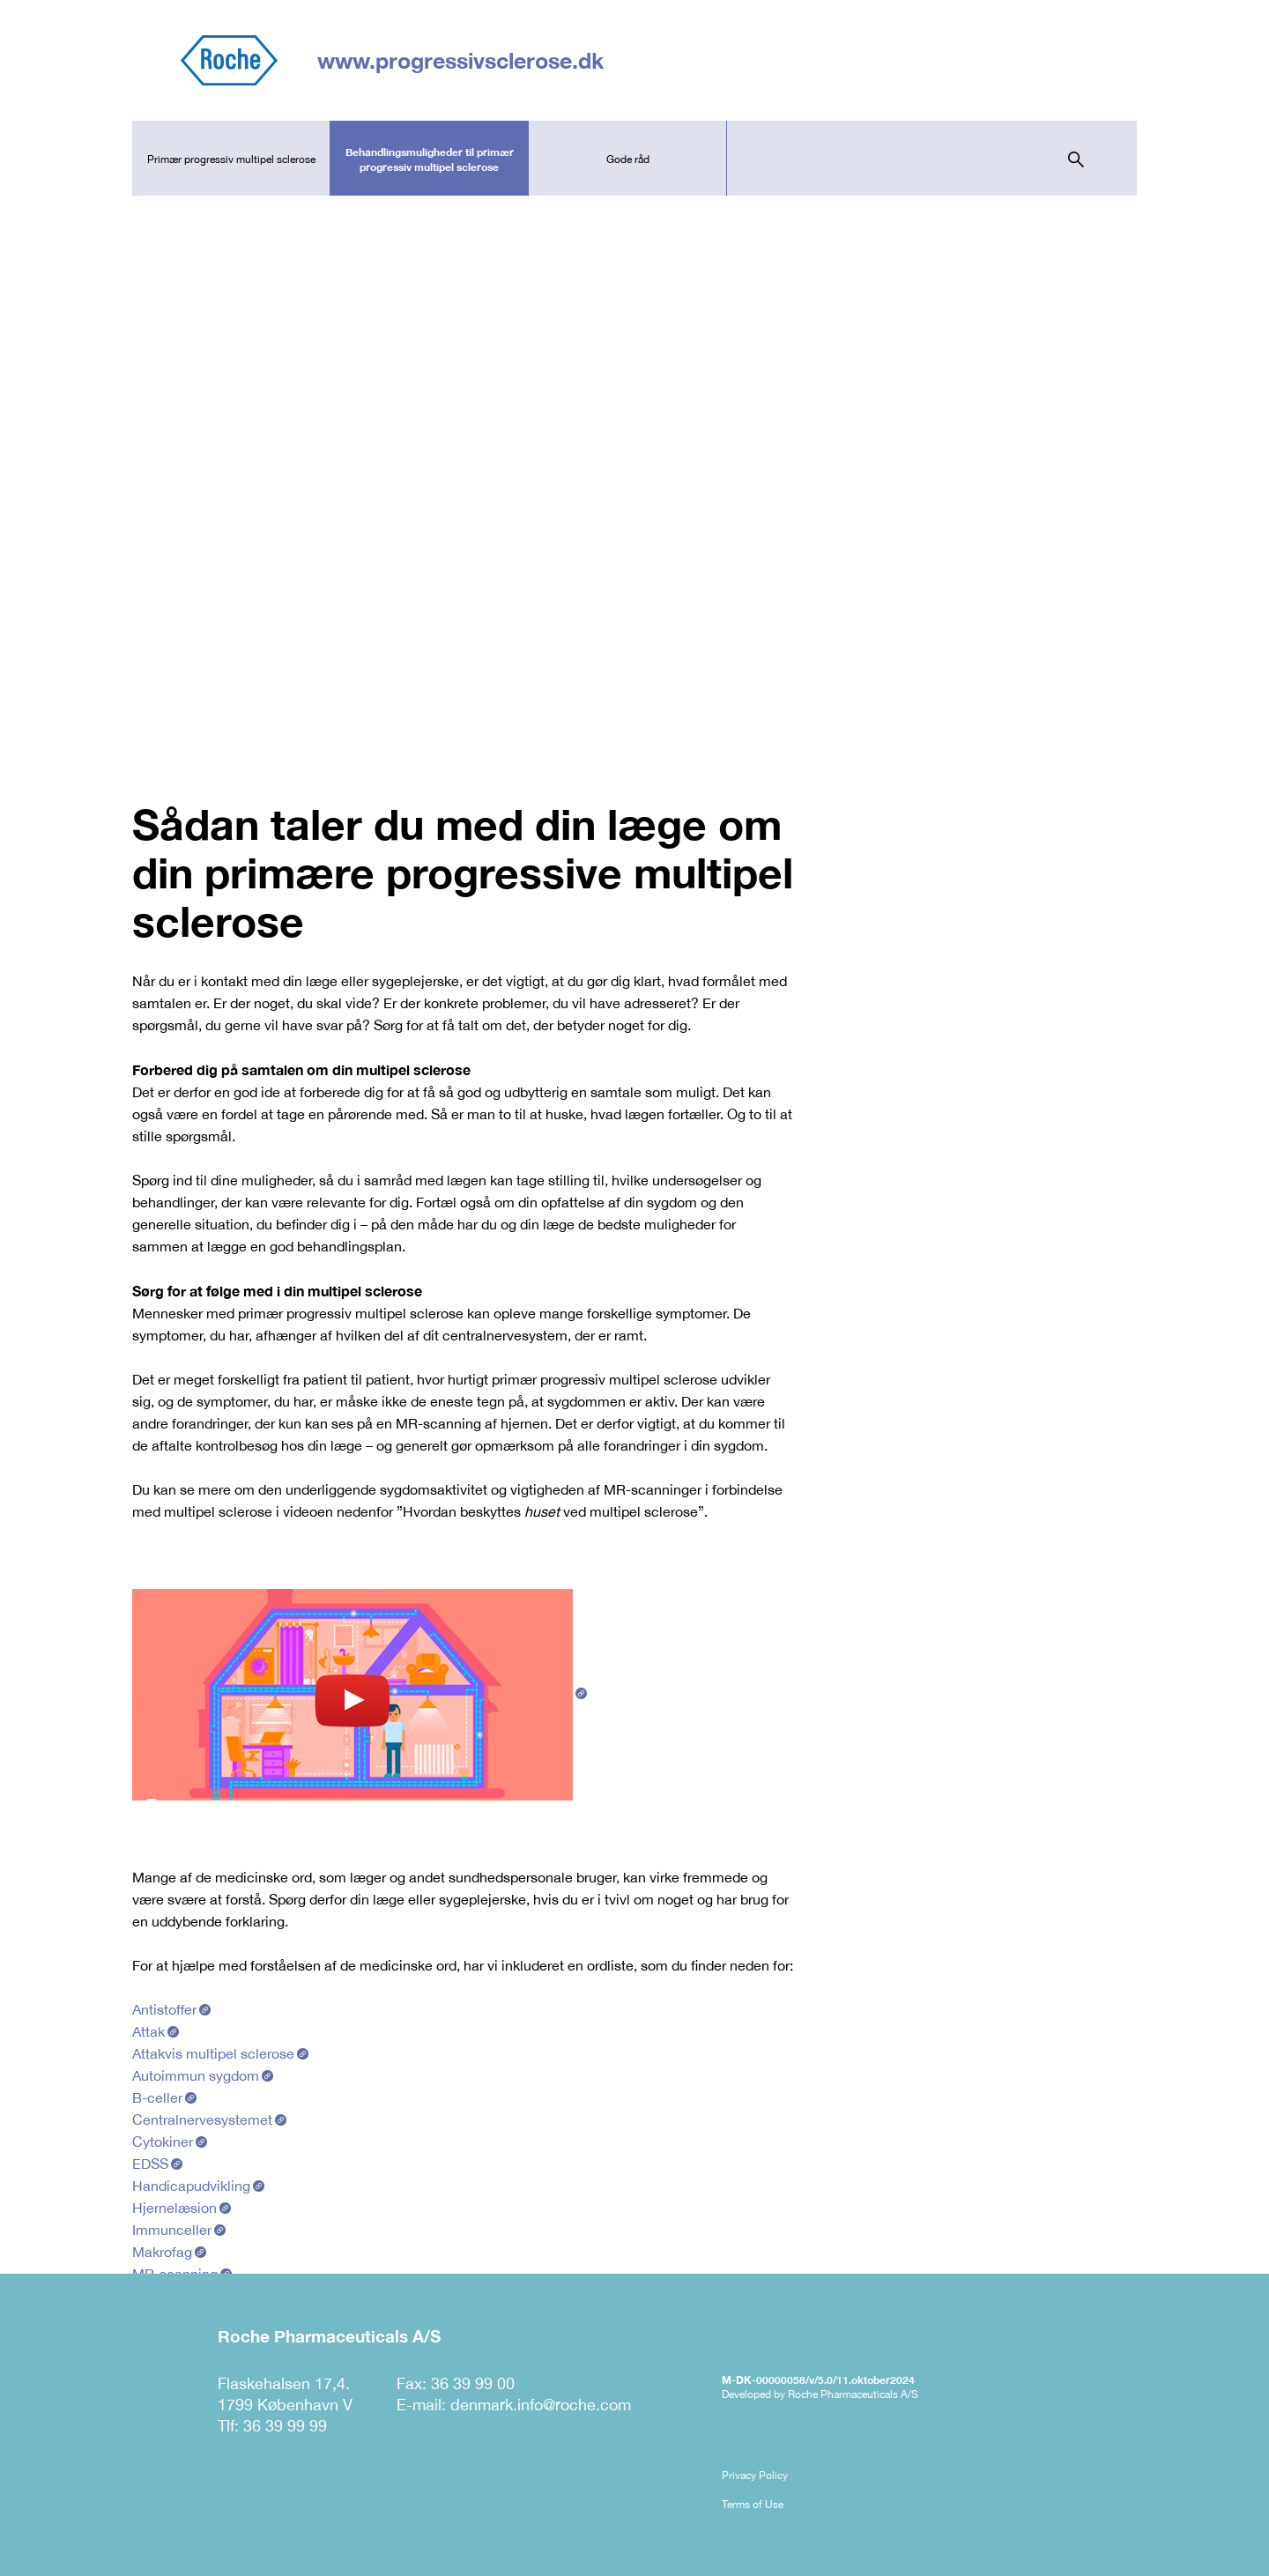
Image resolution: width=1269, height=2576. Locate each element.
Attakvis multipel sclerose (213, 2053)
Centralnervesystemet (202, 2119)
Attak (148, 2031)
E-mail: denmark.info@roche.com (514, 2404)
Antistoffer (164, 2009)
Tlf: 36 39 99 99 (272, 2425)
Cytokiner (162, 2141)
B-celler (157, 2097)
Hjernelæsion (174, 2208)
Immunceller (172, 2230)
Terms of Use (752, 2504)
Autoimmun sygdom (195, 2075)
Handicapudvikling (191, 2186)
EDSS (150, 2163)
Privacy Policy (755, 2475)
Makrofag (162, 2252)
